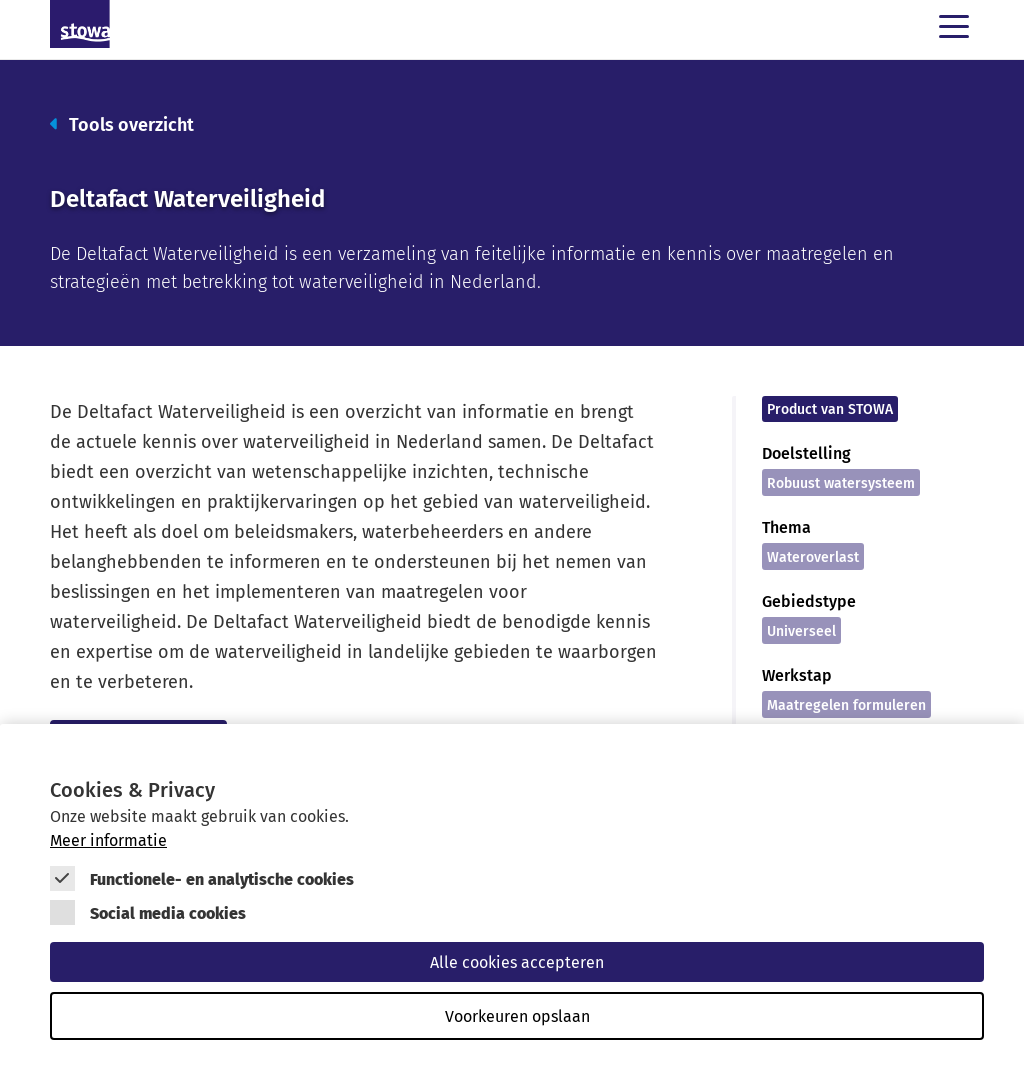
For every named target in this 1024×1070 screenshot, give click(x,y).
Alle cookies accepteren (517, 962)
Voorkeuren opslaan (517, 1016)
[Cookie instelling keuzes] (517, 907)
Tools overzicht (122, 123)
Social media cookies (168, 912)
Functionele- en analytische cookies (222, 878)
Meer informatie (108, 840)
